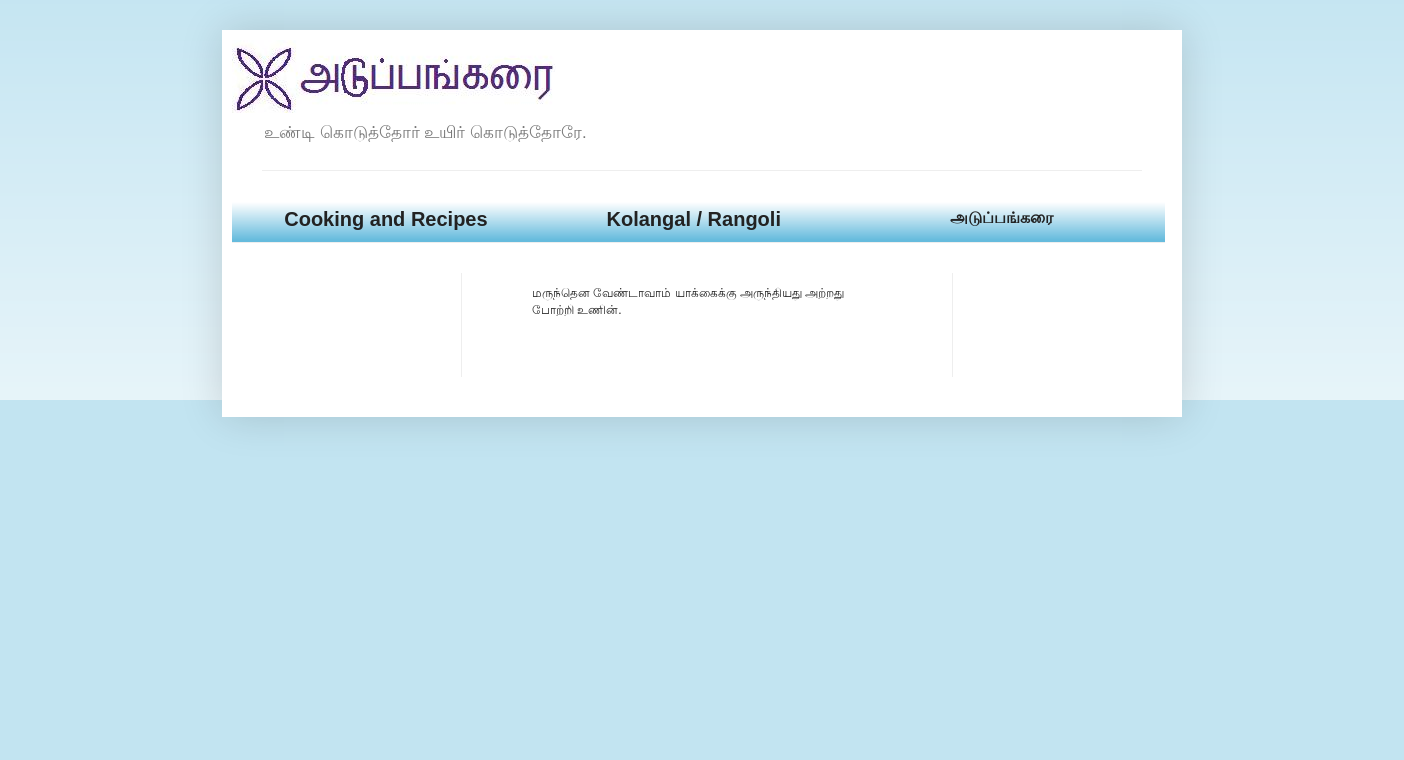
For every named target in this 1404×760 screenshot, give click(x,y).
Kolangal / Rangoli (693, 219)
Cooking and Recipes (385, 219)
